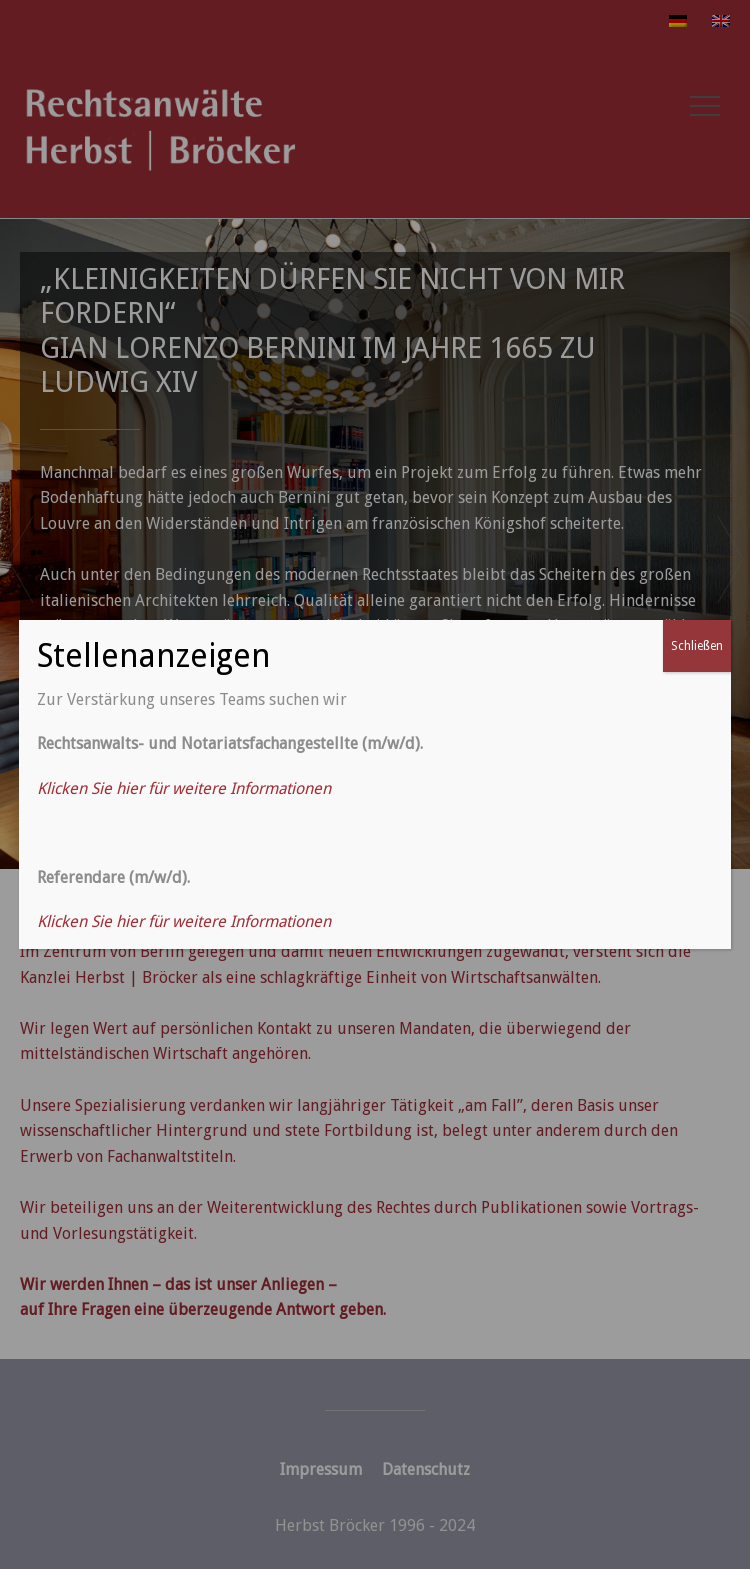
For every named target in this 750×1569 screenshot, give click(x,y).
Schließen (697, 646)
